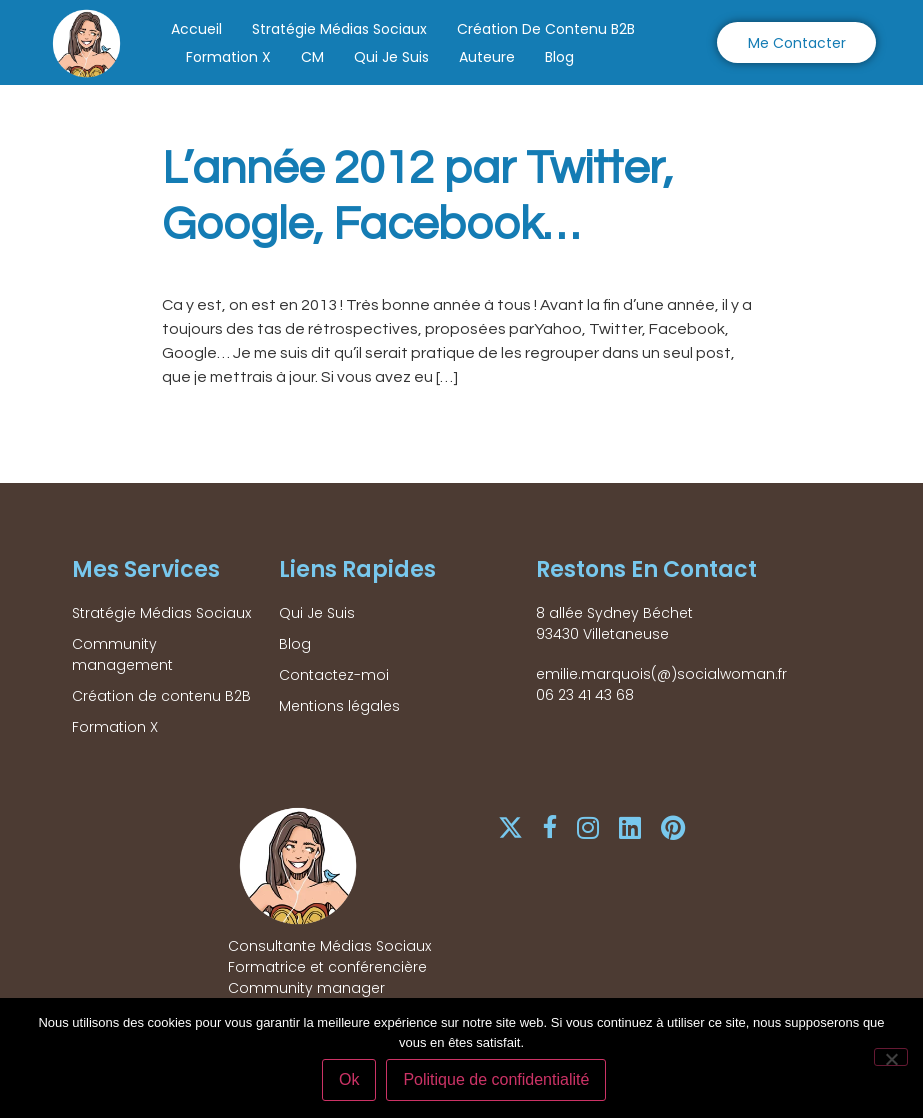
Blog (559, 57)
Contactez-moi (334, 675)
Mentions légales (339, 706)
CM (312, 57)
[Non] (891, 1058)
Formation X (228, 57)
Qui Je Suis (391, 57)
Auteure (487, 57)
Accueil (196, 29)
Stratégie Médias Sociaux (339, 29)
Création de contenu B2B (546, 29)
